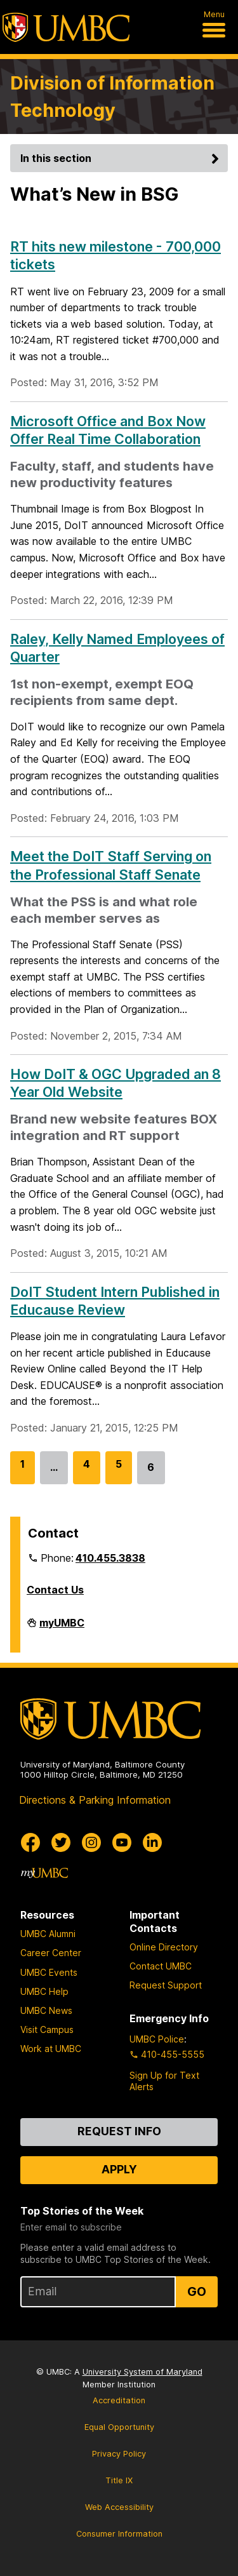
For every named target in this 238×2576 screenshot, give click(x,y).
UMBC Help (44, 1991)
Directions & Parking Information (95, 1800)
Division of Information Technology (112, 96)
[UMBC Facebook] (30, 1842)
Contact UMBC (160, 1966)
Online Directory (163, 1947)
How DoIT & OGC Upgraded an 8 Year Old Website (115, 1083)
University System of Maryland (142, 2372)
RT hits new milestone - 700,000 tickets (115, 255)
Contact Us (55, 1589)
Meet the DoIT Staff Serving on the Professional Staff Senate (110, 865)
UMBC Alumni (48, 1933)
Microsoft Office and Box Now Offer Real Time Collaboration (108, 430)
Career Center (50, 1952)
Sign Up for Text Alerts (164, 2081)
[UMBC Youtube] (122, 1842)
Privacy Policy (119, 2454)
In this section (121, 158)
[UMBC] (66, 27)
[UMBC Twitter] (61, 1842)
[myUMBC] (44, 1873)
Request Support (165, 1985)
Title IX (119, 2480)
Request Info (119, 2131)
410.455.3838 (110, 1558)
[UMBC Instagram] (91, 1842)
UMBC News (46, 2010)
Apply (119, 2169)
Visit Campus (47, 2029)
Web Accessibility (119, 2507)
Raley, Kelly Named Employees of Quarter (117, 648)
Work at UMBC (50, 2048)
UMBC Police (156, 2039)
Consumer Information (119, 2534)
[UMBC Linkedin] (152, 1842)
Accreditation (119, 2400)
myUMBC (61, 1627)
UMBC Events (48, 1972)
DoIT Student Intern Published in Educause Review (115, 1301)
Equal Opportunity (119, 2427)
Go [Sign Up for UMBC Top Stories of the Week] (196, 2291)
